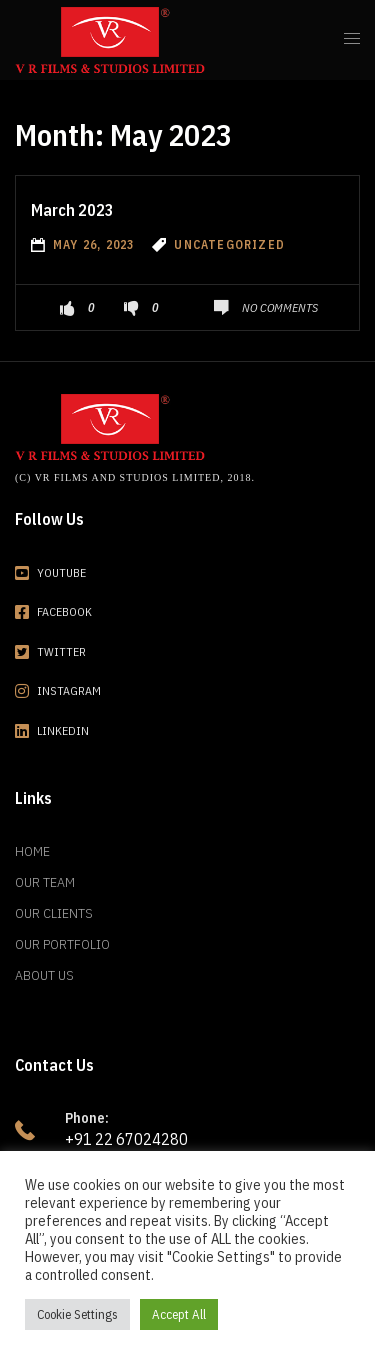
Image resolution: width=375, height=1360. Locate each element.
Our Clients (54, 913)
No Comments (280, 307)
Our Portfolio (62, 944)
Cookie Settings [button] (77, 1314)
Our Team (45, 882)
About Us (44, 975)
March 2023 (72, 210)
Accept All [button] (179, 1314)
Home (32, 851)
